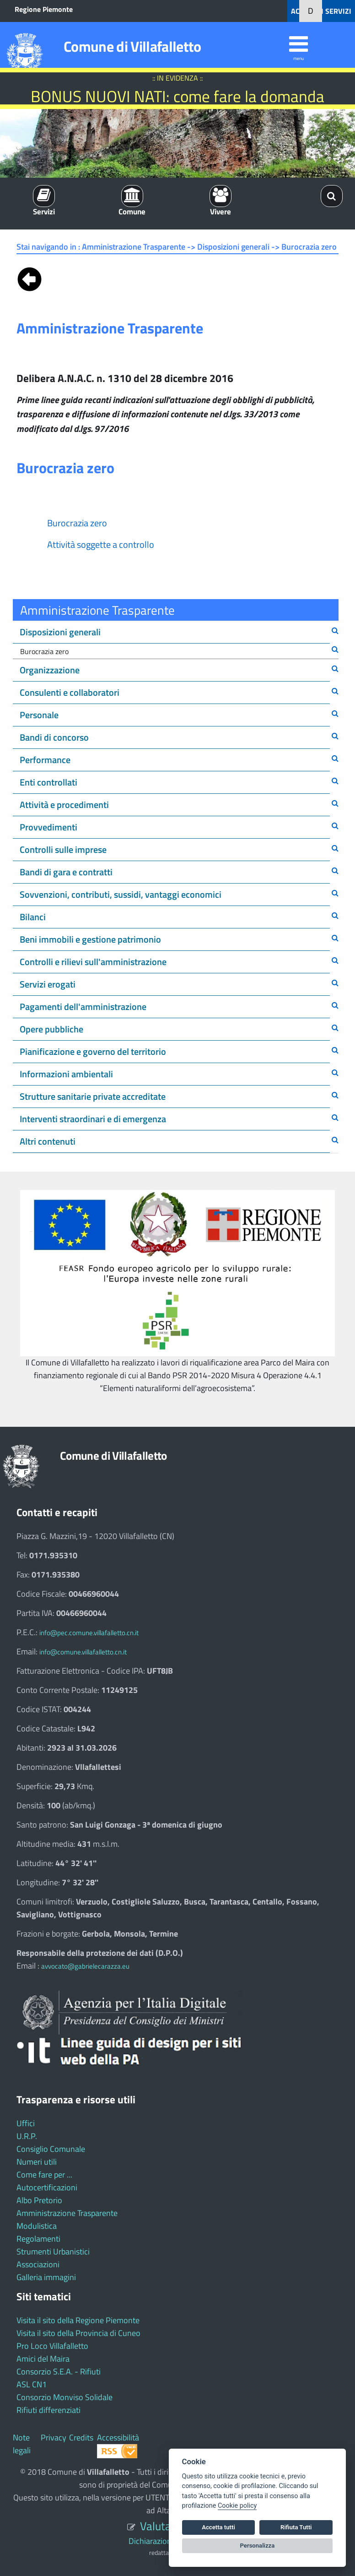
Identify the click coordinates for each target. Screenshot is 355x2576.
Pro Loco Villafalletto (52, 2346)
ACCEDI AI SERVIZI (321, 10)
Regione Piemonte (44, 9)
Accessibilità (118, 2437)
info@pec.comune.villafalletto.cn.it (89, 1632)
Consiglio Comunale (50, 2149)
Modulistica (36, 2226)
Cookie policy (237, 2506)
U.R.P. (26, 2136)
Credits (81, 2437)
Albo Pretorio (39, 2200)
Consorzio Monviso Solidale (64, 2397)
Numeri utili (36, 2162)
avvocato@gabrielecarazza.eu (85, 1966)
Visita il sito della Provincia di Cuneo (78, 2333)
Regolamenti (38, 2238)
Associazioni (37, 2264)
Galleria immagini (46, 2277)
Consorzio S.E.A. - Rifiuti (58, 2371)
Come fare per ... (44, 2174)
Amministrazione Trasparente (67, 2213)
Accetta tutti (218, 2527)
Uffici (25, 2123)
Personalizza (257, 2545)
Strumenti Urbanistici (53, 2251)
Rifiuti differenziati (48, 2410)
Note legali (22, 2443)
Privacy (53, 2437)
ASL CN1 (31, 2384)
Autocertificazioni (46, 2187)
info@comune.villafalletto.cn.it (83, 1652)
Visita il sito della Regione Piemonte (78, 2320)
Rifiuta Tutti (296, 2527)
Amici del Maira (43, 2358)
